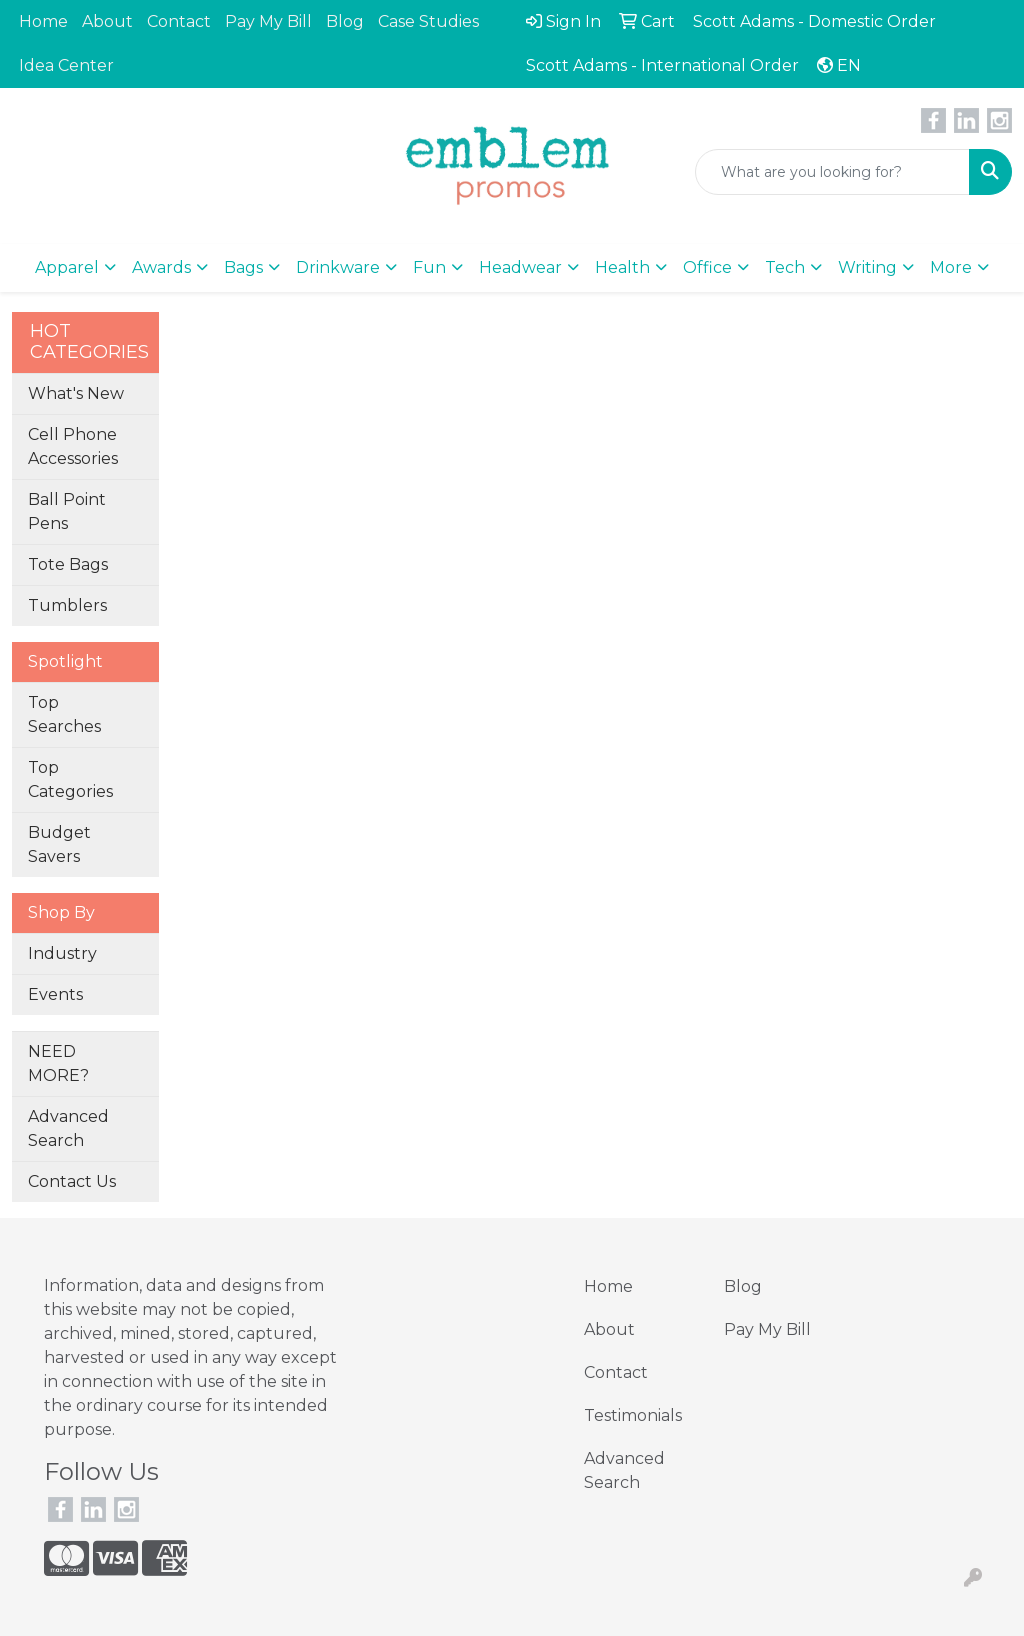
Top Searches (64, 714)
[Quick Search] (832, 172)
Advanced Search (68, 1128)
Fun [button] (429, 267)
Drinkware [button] (338, 267)
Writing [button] (867, 267)
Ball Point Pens (67, 511)
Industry (62, 953)
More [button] (951, 267)
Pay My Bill (268, 21)
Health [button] (622, 267)
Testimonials (633, 1415)
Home (43, 21)
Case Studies (428, 21)
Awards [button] (161, 267)
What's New (76, 393)
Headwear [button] (520, 267)
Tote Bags (68, 564)
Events (55, 994)
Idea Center (66, 65)
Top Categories (70, 779)
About (107, 21)
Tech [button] (785, 267)
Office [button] (707, 267)
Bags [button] (243, 267)
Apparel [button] (67, 267)
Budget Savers (59, 844)
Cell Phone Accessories (73, 446)
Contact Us (72, 1181)
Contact (179, 21)
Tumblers (67, 605)
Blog (345, 21)
